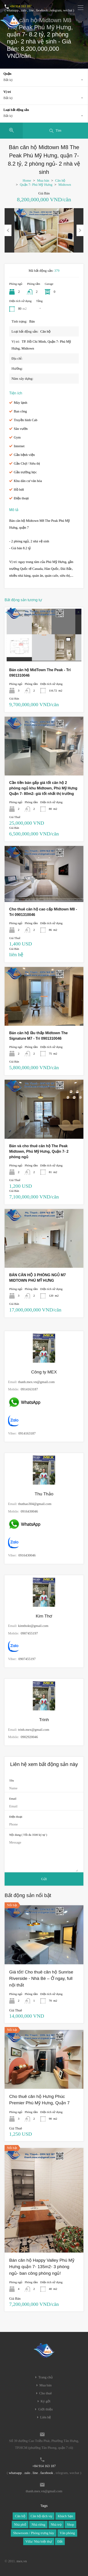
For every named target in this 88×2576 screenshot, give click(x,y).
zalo (23, 10)
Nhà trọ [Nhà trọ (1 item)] (56, 2524)
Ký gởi (46, 2401)
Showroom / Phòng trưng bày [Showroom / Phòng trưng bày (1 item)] (33, 2533)
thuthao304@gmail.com (34, 1504)
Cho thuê (45, 2393)
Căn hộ (60, 180)
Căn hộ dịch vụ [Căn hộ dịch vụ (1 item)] (41, 2516)
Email (12, 1798)
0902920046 (29, 1737)
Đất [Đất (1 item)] (59, 2541)
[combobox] (44, 80)
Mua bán (43, 180)
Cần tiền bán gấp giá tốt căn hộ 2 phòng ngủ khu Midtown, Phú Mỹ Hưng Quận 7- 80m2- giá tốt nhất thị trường (43, 788)
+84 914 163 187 (20, 6)
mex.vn (22, 2561)
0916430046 (29, 1511)
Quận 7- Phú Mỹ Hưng (36, 184)
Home (27, 180)
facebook (42, 10)
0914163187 (29, 1389)
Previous (8, 230)
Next (80, 230)
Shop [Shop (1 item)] (70, 2524)
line (31, 10)
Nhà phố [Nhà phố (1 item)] (20, 2524)
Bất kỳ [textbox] (8, 80)
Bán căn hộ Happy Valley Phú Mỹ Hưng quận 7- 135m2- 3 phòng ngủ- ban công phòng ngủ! (41, 2267)
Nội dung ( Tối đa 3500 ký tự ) (28, 1834)
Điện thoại (15, 1816)
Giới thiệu (45, 2409)
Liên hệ (45, 2417)
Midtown (64, 184)
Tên (11, 1780)
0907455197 (29, 1633)
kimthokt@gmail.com (33, 1626)
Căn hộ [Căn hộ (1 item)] (20, 2516)
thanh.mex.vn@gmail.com (36, 1382)
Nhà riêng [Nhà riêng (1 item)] (38, 2524)
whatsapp (12, 10)
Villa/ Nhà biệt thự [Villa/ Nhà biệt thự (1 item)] (39, 2541)
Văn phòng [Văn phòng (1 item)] (67, 2533)
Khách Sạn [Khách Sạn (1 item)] (65, 2516)
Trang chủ (45, 2377)
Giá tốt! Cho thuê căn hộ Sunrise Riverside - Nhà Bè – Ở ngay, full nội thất (41, 1978)
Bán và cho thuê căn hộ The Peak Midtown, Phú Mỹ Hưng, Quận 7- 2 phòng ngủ (38, 1151)
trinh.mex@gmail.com (33, 1729)
